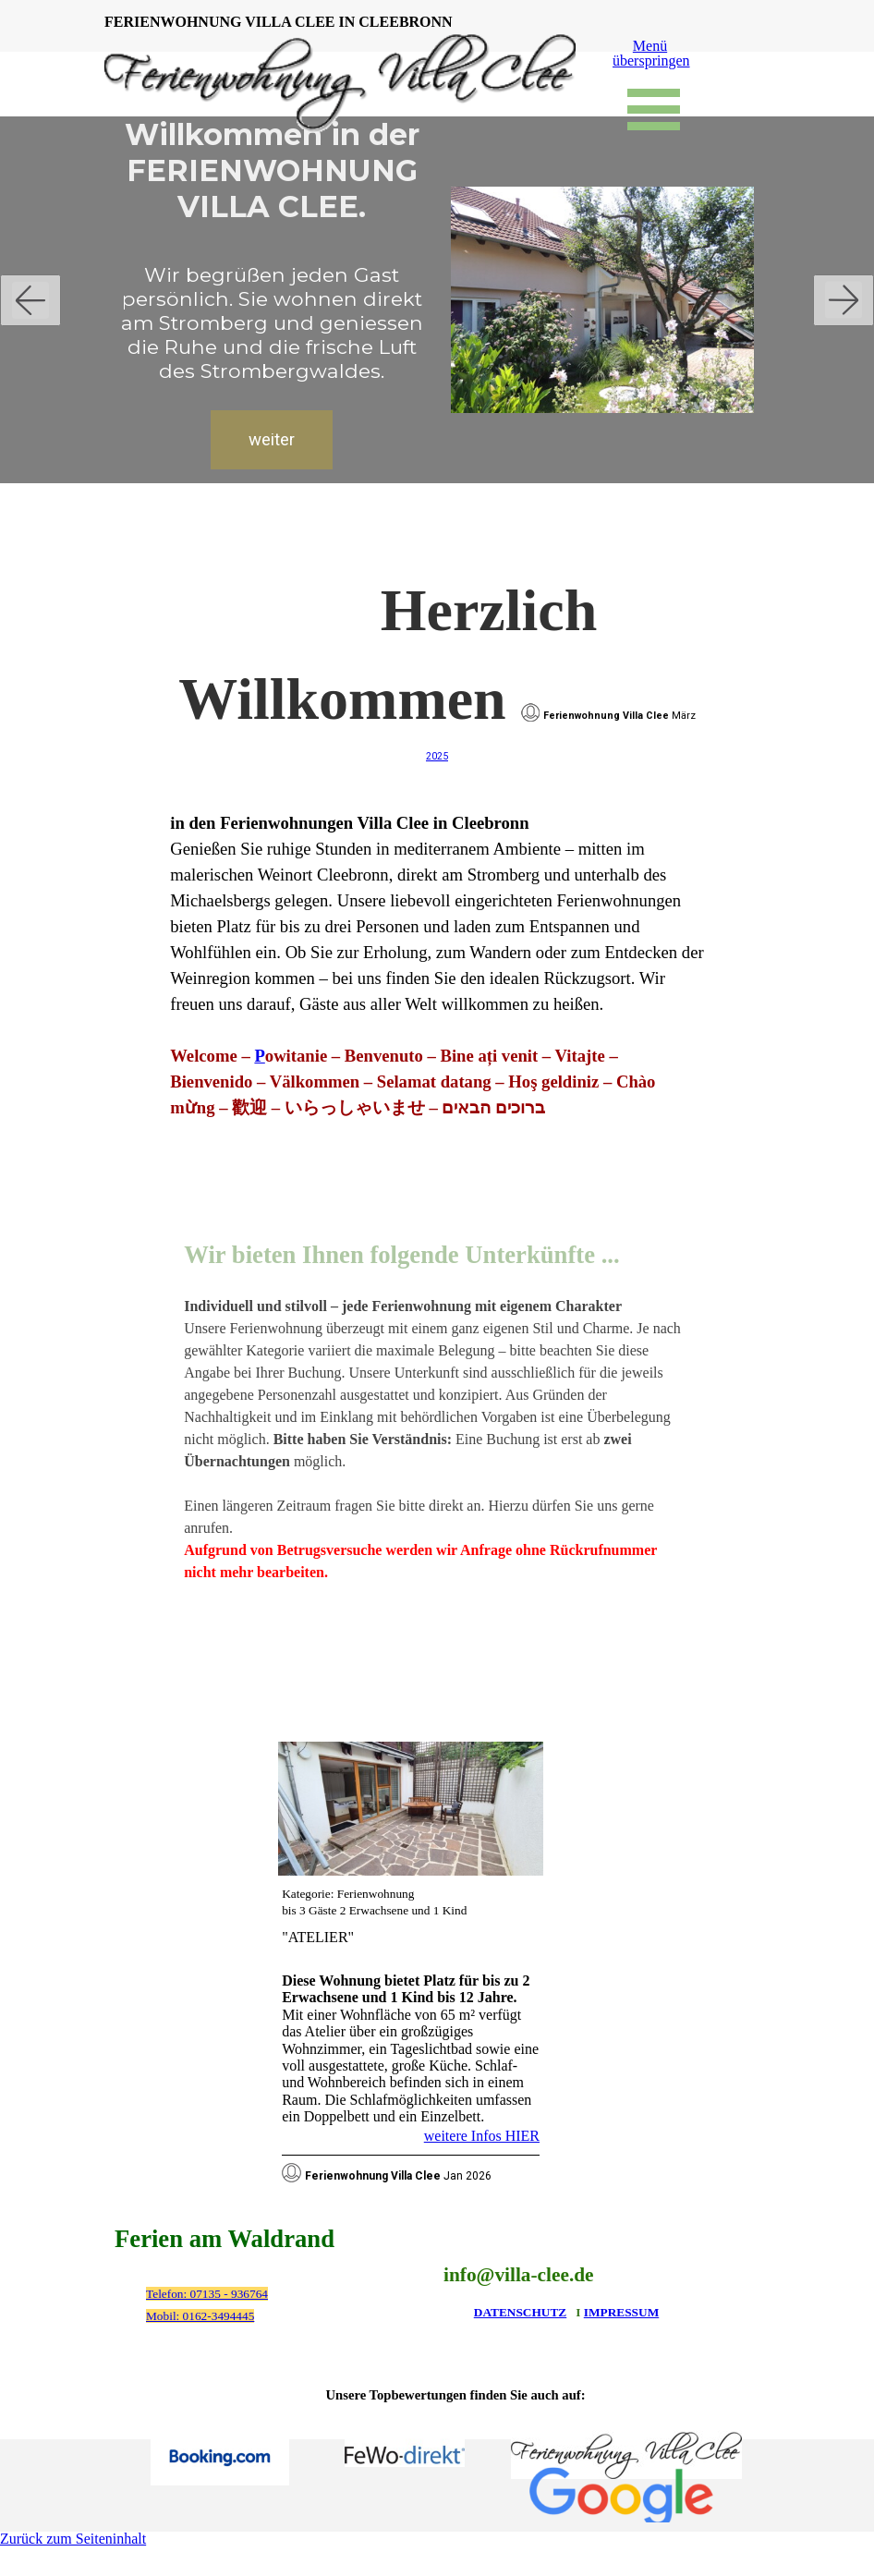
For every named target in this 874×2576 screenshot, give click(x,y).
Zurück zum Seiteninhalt (73, 2538)
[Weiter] (843, 300)
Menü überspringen (651, 53)
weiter (266, 440)
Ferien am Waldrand (224, 2239)
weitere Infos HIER (482, 2136)
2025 (437, 756)
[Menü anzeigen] (654, 109)
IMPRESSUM (621, 2312)
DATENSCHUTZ (520, 2312)
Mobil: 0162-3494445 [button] (200, 2316)
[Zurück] (30, 300)
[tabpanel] (437, 843)
